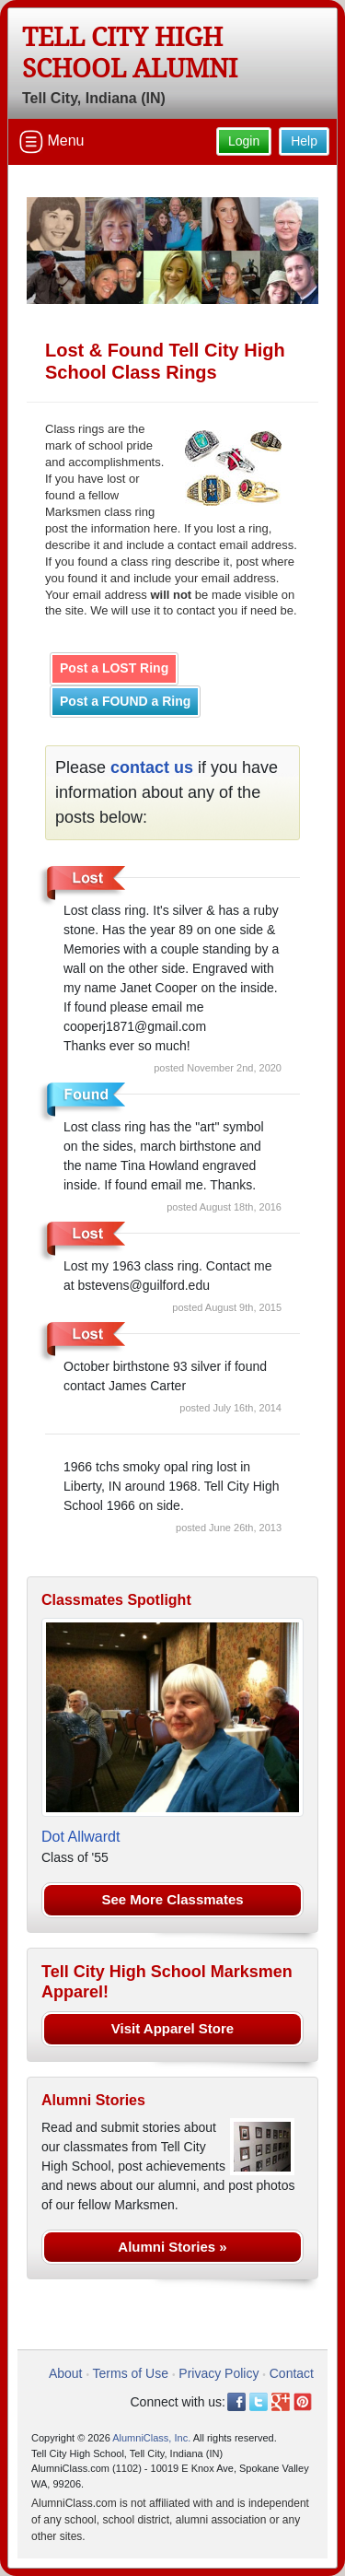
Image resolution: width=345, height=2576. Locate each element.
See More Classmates (172, 1899)
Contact (292, 2373)
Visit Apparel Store (172, 2028)
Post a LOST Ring (114, 668)
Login (243, 141)
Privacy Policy (218, 2373)
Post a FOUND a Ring (125, 701)
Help (304, 141)
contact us (151, 767)
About (66, 2373)
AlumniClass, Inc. (151, 2437)
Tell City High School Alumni (129, 53)
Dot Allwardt (80, 1836)
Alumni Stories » (172, 2246)
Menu (51, 142)
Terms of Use (130, 2373)
